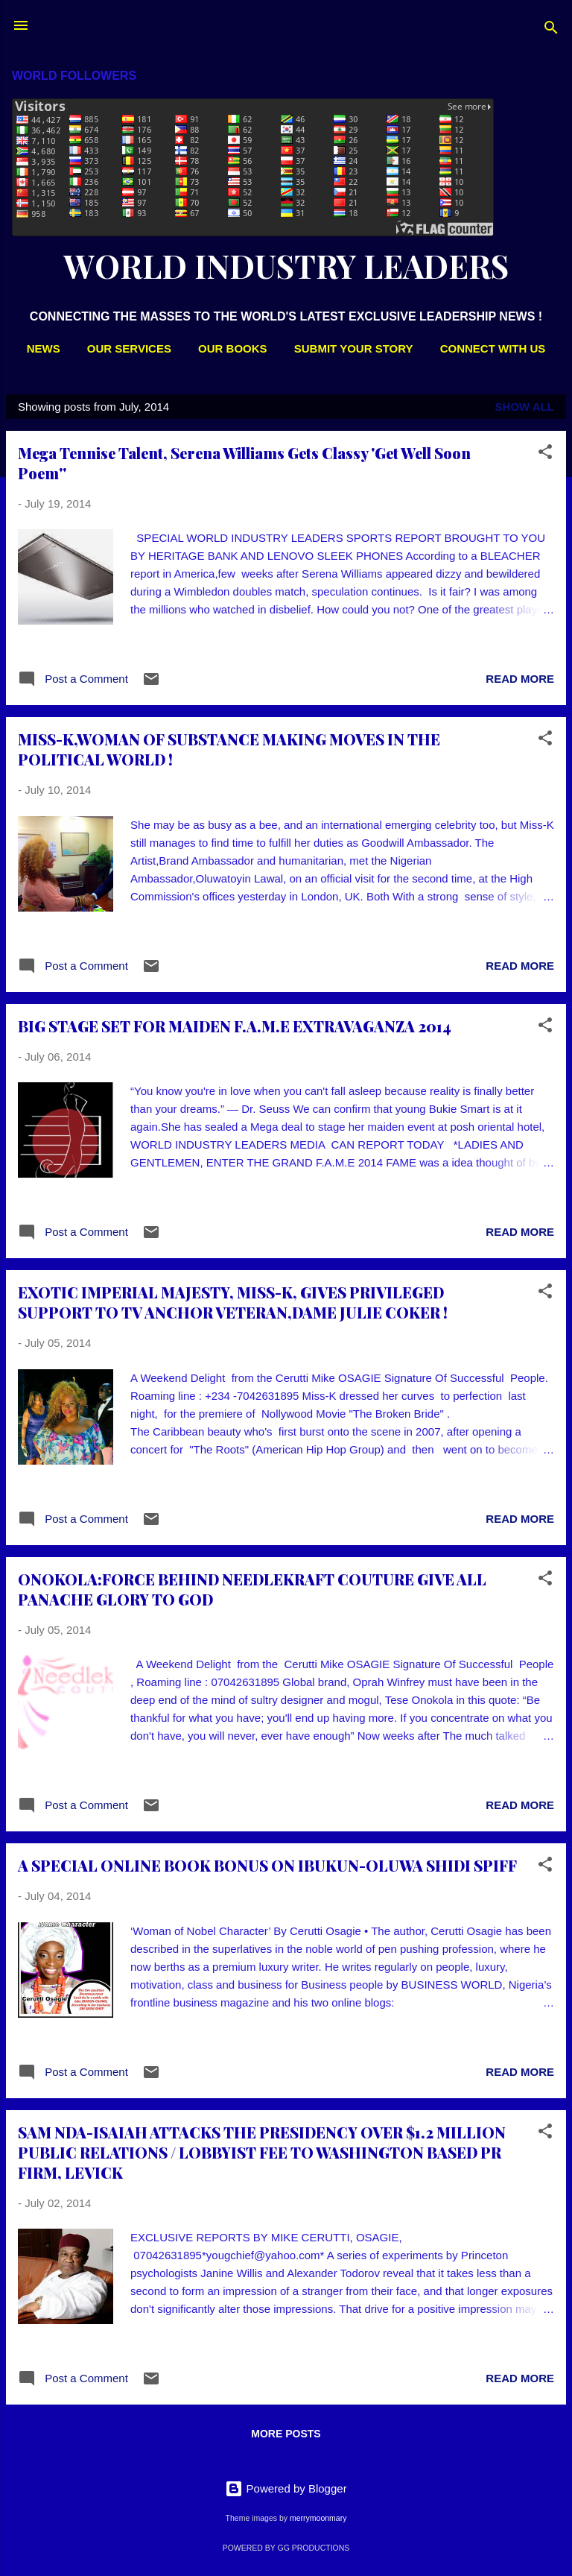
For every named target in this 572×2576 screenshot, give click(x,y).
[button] (545, 454)
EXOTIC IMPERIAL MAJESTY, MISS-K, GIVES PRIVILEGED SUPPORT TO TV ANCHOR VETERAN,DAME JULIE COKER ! (233, 1302)
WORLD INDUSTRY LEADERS (286, 265)
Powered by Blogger (285, 2488)
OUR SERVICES (129, 348)
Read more (520, 678)
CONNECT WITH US (493, 348)
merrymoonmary (318, 2517)
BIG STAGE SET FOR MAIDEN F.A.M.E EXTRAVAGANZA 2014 (234, 1026)
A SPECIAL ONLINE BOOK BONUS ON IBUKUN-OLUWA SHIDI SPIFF (267, 1865)
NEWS (43, 348)
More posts (285, 2434)
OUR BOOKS (232, 348)
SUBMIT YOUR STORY (353, 348)
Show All (524, 406)
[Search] (551, 30)
